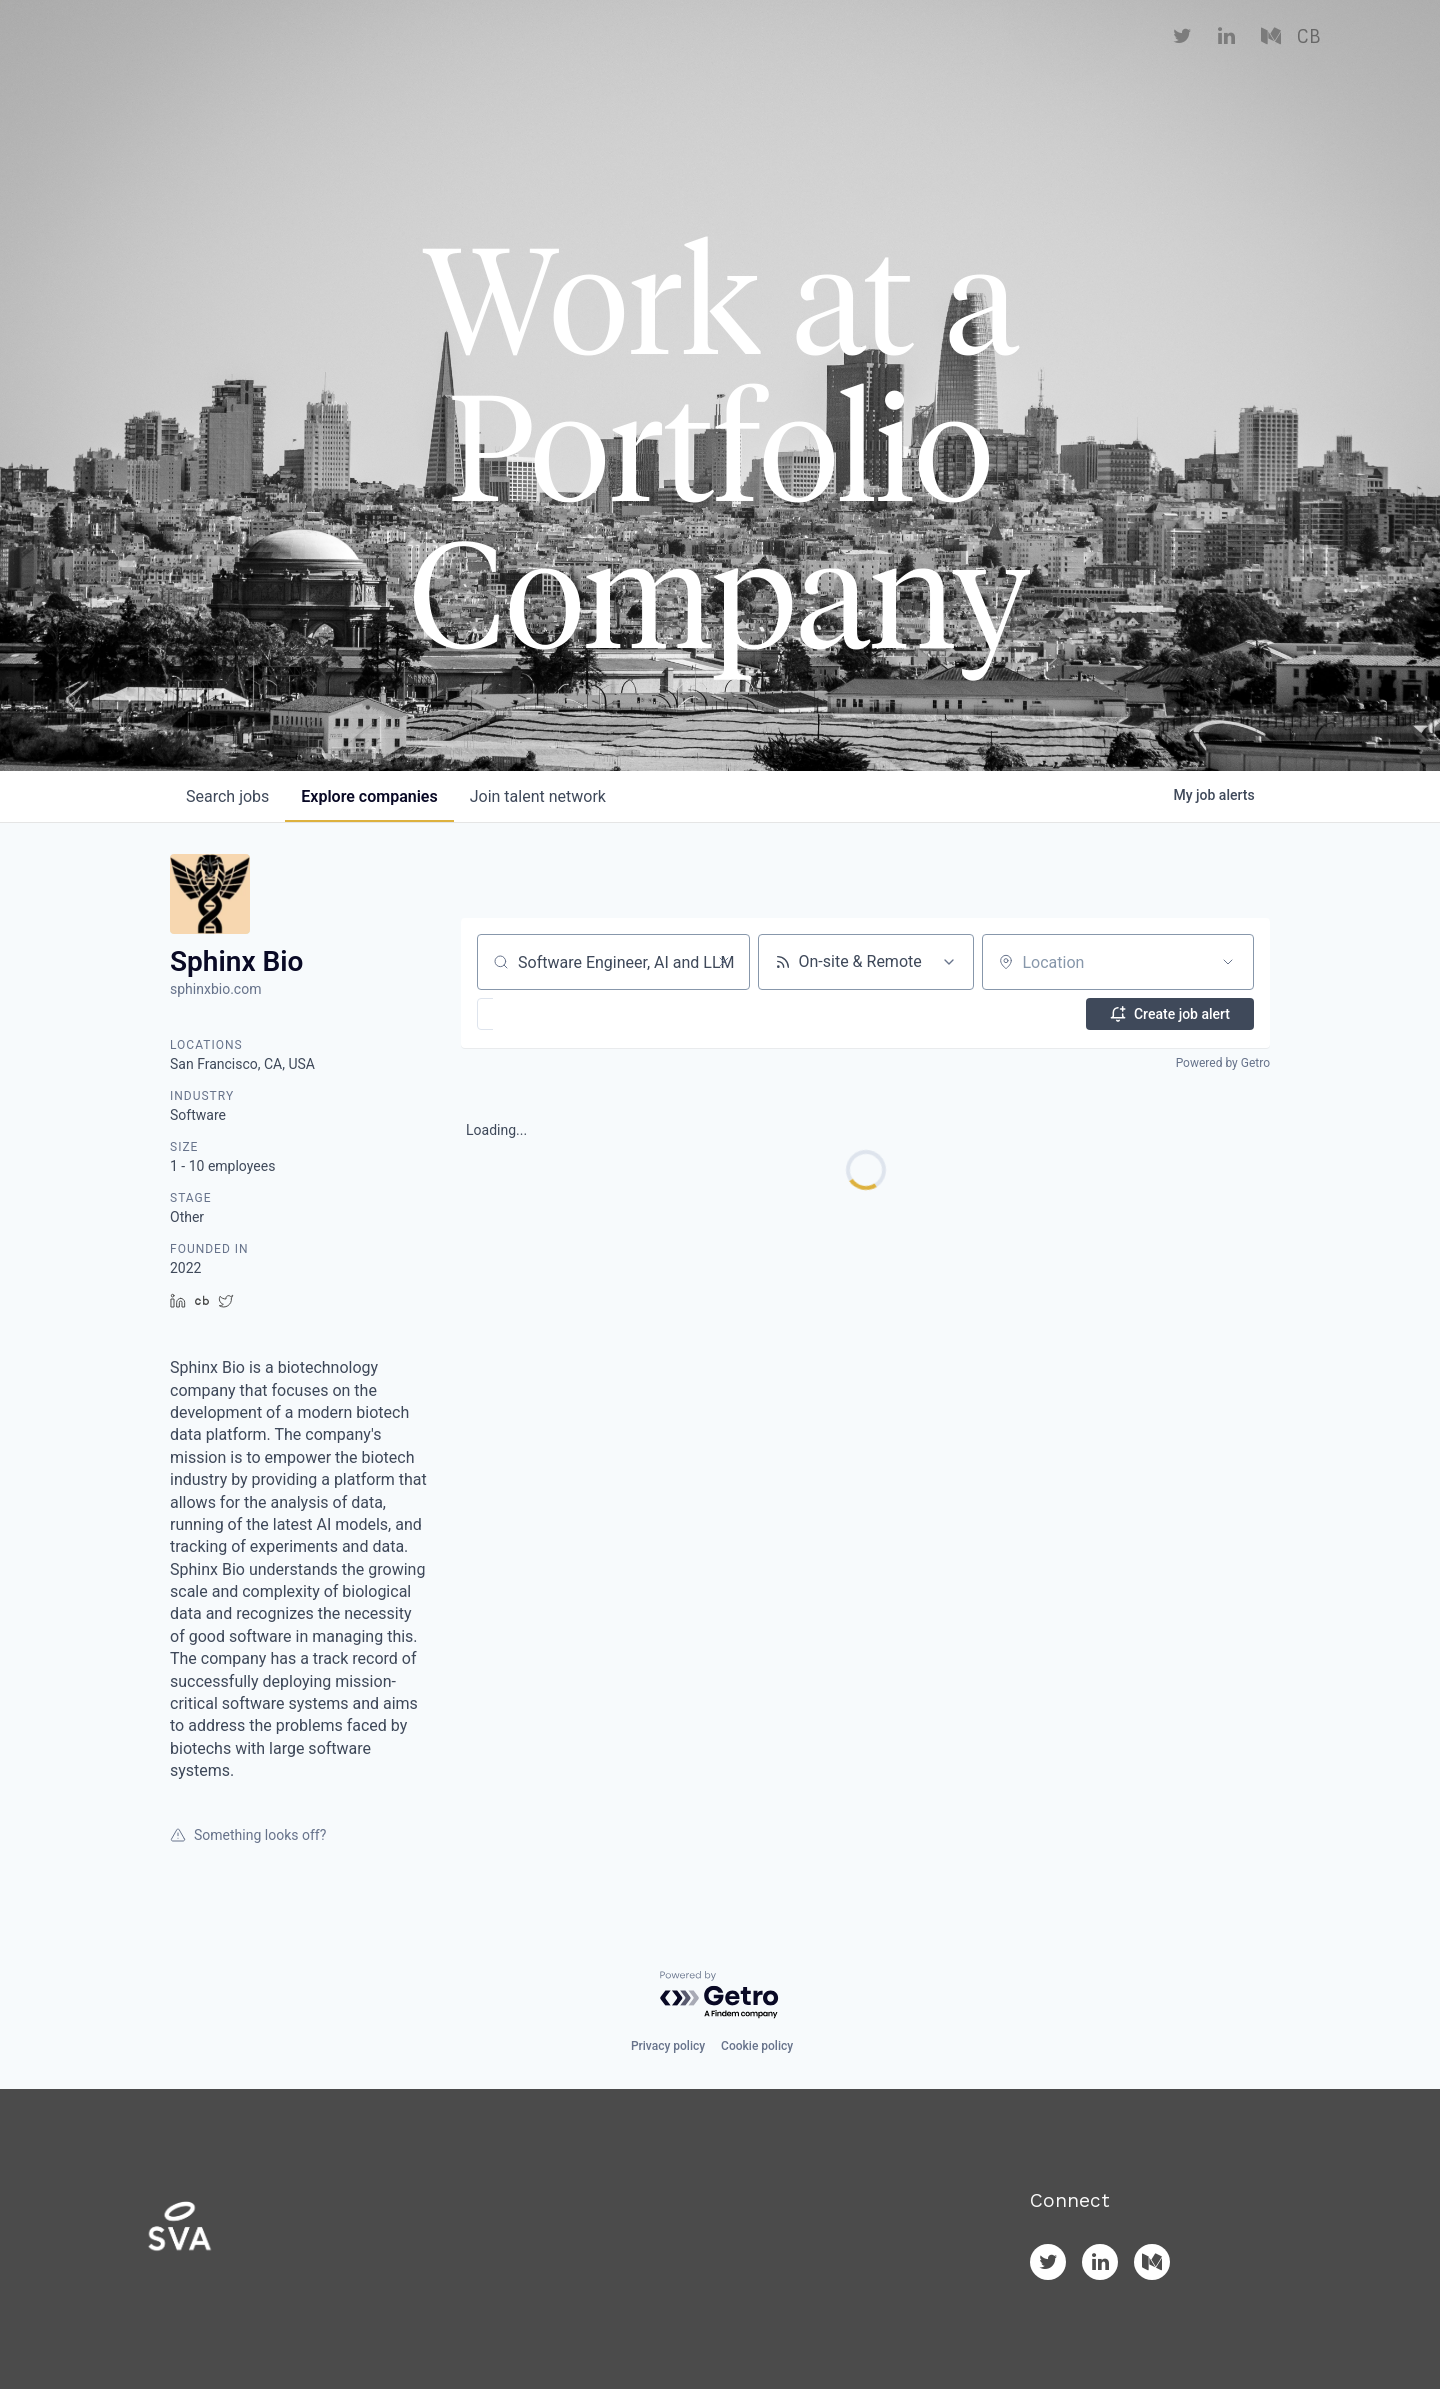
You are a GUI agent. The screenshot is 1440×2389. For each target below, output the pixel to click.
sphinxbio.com (215, 989)
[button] (543, 1014)
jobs (227, 796)
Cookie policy (757, 2046)
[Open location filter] (1228, 962)
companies (369, 796)
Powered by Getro (1223, 1063)
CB (1308, 60)
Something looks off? (248, 1835)
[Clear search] (724, 962)
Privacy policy (668, 2046)
